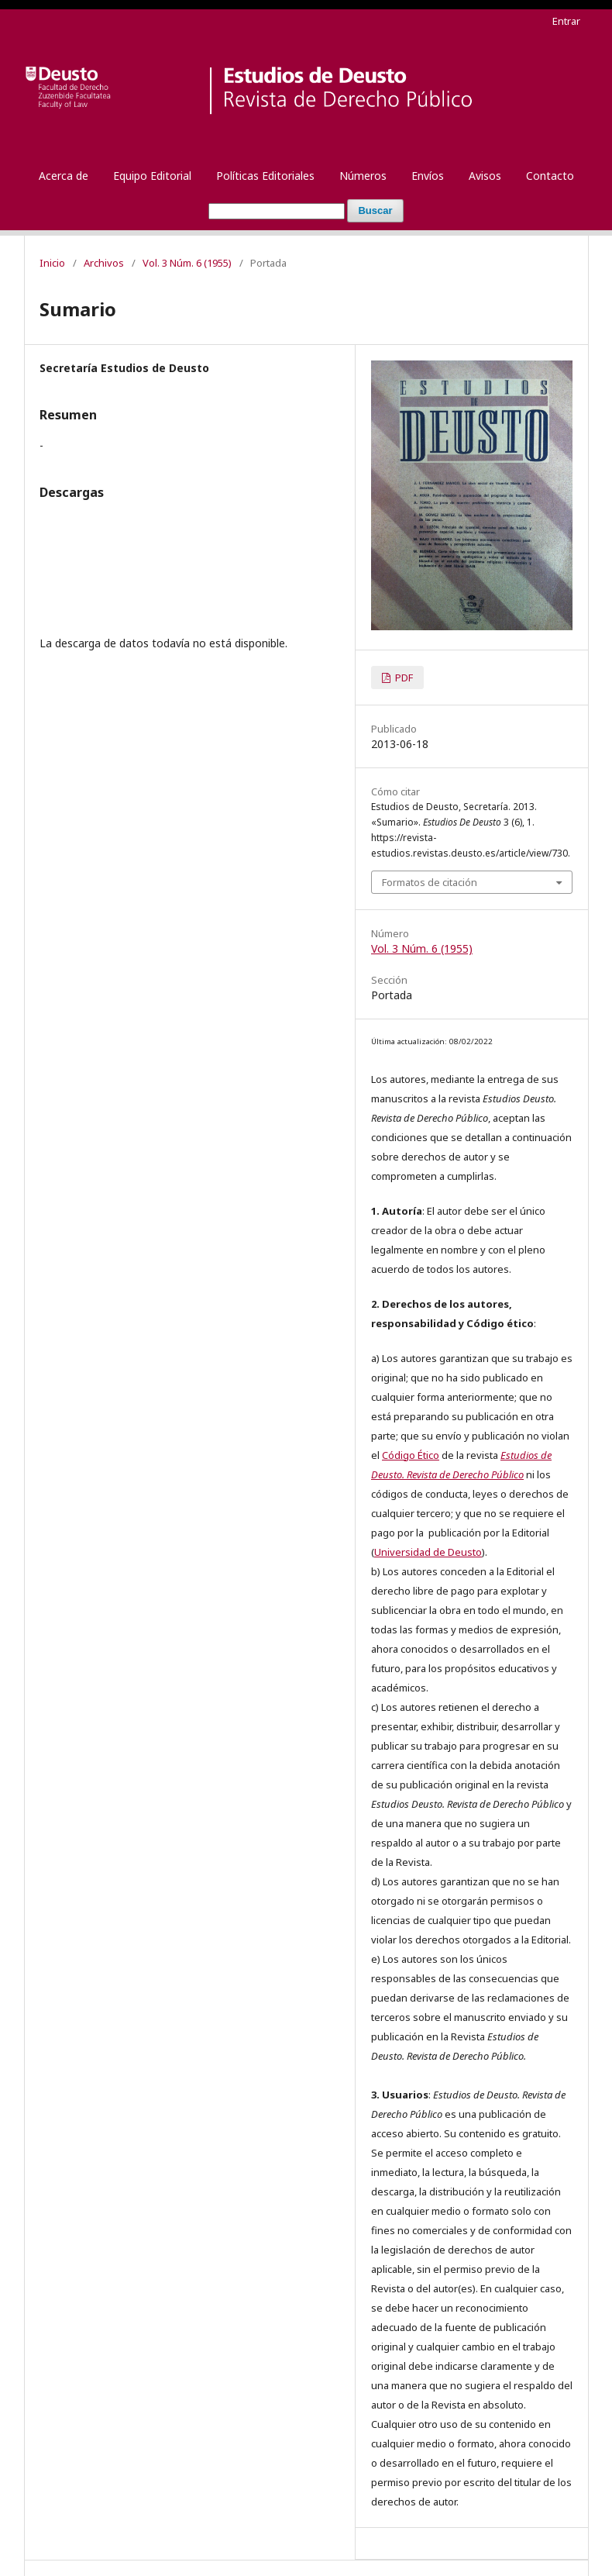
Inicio (52, 263)
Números (363, 175)
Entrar (566, 21)
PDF (403, 678)
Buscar (375, 210)
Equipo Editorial (152, 175)
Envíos (427, 175)
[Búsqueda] (276, 211)
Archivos (104, 263)
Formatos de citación (429, 882)
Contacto (550, 175)
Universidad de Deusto (428, 1552)
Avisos (485, 175)
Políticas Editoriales (265, 175)
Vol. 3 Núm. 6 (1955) (187, 263)
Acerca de (63, 175)
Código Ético (410, 1455)
